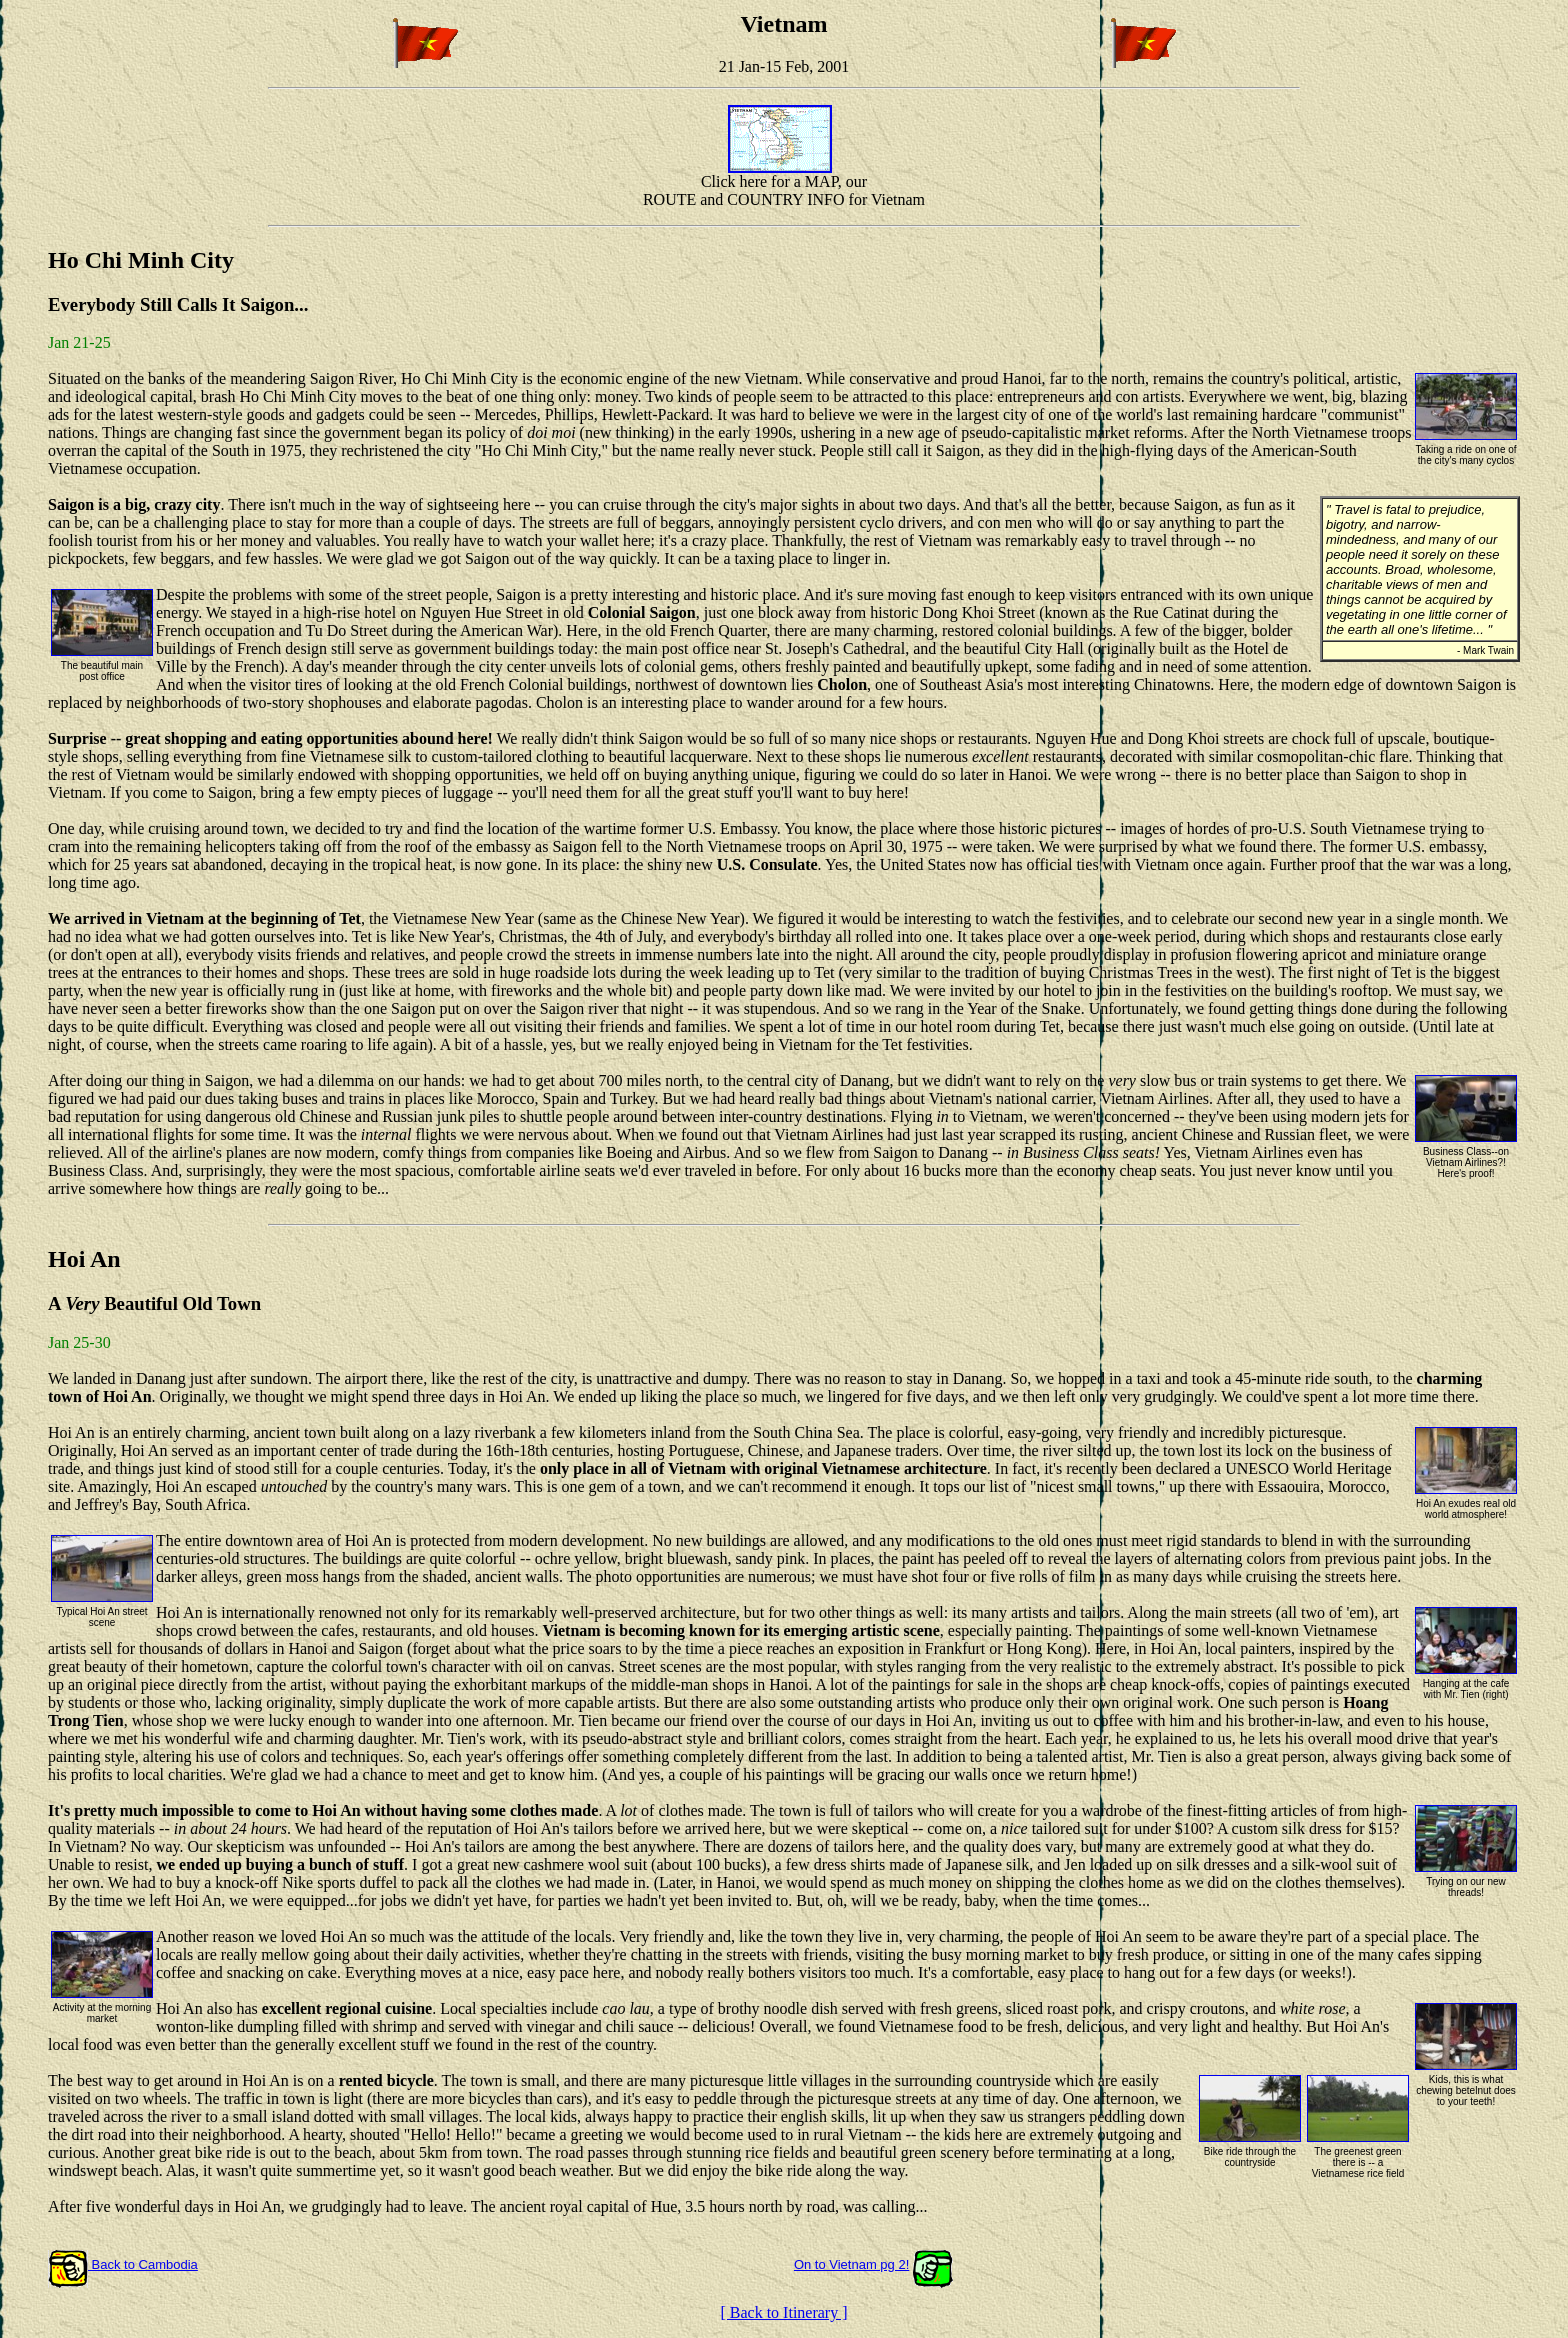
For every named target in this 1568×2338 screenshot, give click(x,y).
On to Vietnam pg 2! (851, 2264)
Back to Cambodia (123, 2264)
